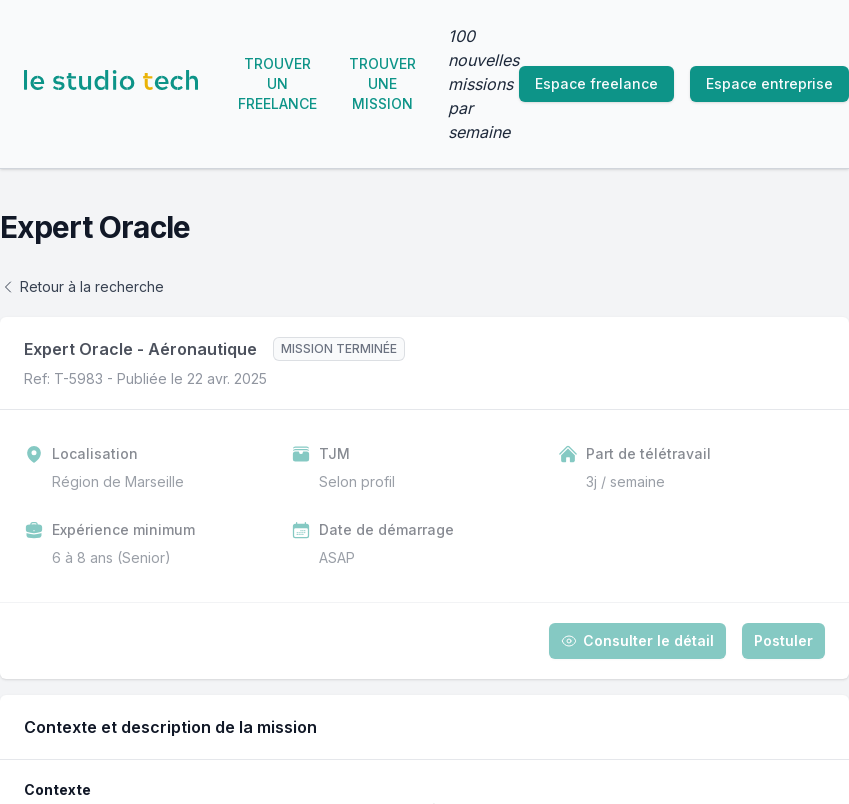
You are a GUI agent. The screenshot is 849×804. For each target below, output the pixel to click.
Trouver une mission (382, 83)
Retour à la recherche (82, 286)
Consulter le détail (637, 640)
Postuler (783, 640)
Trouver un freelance (277, 83)
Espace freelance (596, 83)
